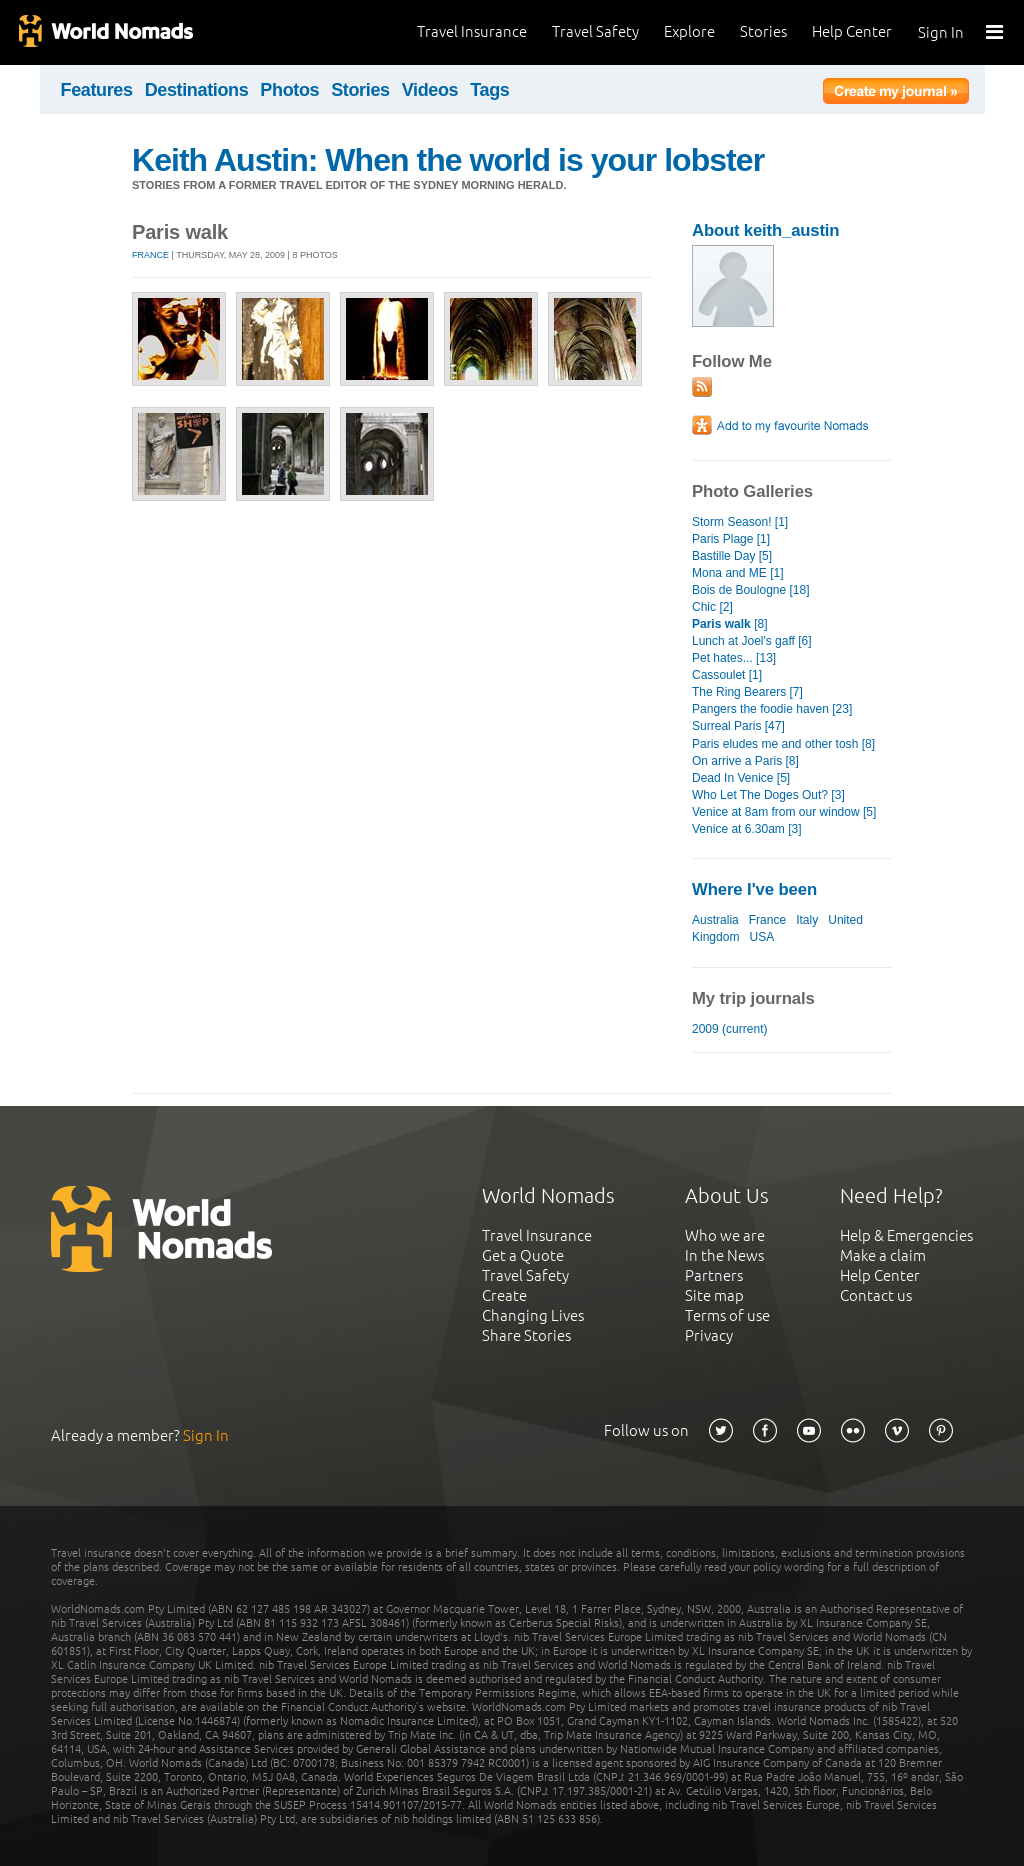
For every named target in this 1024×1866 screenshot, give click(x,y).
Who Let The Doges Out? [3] (768, 795)
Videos (430, 90)
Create (504, 1295)
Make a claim (883, 1255)
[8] (730, 624)
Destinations (197, 90)
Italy (807, 920)
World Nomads (105, 32)
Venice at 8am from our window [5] (784, 812)
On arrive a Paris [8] (745, 761)
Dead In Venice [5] (741, 778)
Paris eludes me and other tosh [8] (783, 744)
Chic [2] (712, 607)
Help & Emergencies (906, 1235)
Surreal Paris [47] (738, 726)
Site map (714, 1295)
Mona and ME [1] (738, 573)
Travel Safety (595, 31)
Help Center (852, 31)
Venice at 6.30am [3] (747, 829)
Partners (714, 1275)
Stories (763, 31)
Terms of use (727, 1315)
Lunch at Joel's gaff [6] (752, 641)
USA (761, 937)
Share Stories (526, 1335)
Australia (715, 920)
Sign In (941, 32)
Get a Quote (523, 1255)
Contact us (876, 1295)
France (150, 255)
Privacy (709, 1335)
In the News (724, 1255)
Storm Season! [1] (740, 522)
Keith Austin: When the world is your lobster (448, 160)
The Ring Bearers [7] (747, 692)
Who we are (725, 1235)
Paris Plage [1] (731, 539)
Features (97, 90)
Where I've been (754, 889)
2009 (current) (729, 1029)
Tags (489, 90)
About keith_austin (765, 230)
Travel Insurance (472, 31)
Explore (689, 31)
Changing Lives (533, 1315)
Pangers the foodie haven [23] (772, 709)
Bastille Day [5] (732, 556)
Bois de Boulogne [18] (751, 590)
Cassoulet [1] (727, 675)
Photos (289, 90)
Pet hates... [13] (734, 658)
